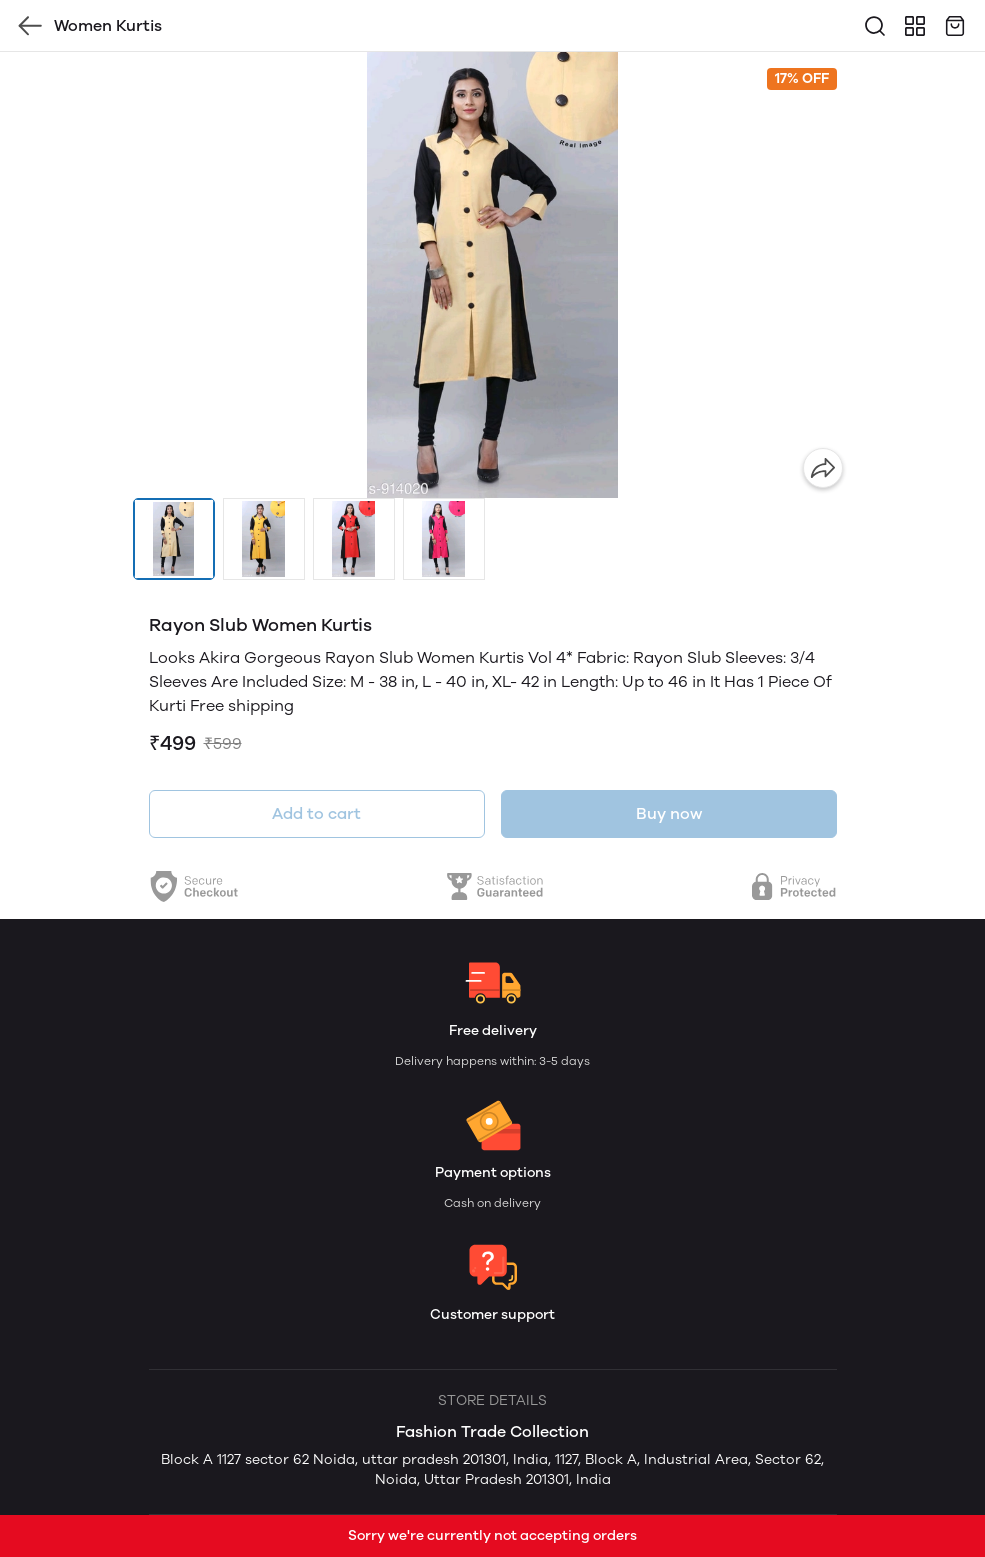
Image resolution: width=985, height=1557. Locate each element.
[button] (174, 539)
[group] (493, 275)
